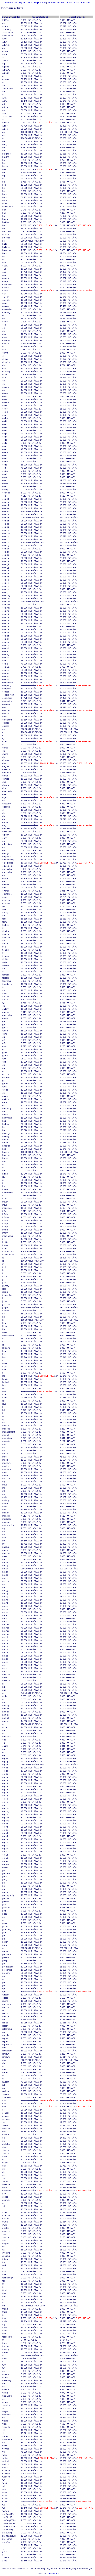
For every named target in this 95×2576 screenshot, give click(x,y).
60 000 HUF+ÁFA (29, 110)
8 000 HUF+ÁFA (29, 259)
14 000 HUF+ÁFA (29, 107)
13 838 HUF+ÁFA (29, 384)
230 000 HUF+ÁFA (69, 517)
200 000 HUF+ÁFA (30, 241)
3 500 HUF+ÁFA (29, 2402)
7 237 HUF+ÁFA (29, 213)
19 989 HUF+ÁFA (29, 1083)
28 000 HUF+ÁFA (29, 48)
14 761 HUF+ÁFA (29, 897)
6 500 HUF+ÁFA (29, 331)
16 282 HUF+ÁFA (29, 2290)
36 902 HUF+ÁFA (29, 197)
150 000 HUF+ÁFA (30, 132)
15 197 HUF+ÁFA (29, 915)
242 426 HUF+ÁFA (30, 1693)
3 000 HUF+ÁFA (67, 107)
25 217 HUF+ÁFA (29, 1058)
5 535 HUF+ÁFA (28, 741)
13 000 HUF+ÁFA (29, 45)
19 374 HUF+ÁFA (29, 2274)
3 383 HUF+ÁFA (45, 122)
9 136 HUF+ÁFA (29, 2374)
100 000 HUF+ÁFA (30, 138)
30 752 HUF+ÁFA (29, 79)
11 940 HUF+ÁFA (29, 293)
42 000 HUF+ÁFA (29, 965)
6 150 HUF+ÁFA (29, 1998)
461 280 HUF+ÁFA (30, 2305)
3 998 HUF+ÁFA (29, 2386)
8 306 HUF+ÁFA (29, 2377)
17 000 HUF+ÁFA (29, 340)
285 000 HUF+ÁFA (30, 1948)
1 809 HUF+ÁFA (45, 169)
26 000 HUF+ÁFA (29, 1901)
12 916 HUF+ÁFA (29, 334)
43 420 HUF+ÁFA (29, 126)
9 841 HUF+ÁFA (28, 122)
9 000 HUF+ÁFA (29, 782)
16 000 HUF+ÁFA (29, 94)
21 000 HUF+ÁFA (68, 1226)
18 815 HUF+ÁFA (29, 300)
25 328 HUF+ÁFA (29, 1130)
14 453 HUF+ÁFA (29, 272)
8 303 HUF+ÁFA (29, 831)
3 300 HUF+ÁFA (29, 474)
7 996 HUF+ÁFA (29, 172)
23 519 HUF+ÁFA (29, 1534)
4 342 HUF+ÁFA (29, 60)
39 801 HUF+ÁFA (29, 206)
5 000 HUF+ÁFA (29, 119)
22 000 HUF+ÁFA (29, 489)
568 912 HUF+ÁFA (30, 2060)
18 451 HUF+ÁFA (29, 318)
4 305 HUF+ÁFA (29, 1388)
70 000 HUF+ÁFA (29, 216)
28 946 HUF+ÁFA (29, 297)
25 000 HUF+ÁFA (29, 166)
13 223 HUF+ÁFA (29, 766)
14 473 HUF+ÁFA (29, 698)
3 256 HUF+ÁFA (29, 160)
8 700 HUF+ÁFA (29, 813)
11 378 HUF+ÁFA (29, 185)
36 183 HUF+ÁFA (29, 42)
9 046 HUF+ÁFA (29, 210)
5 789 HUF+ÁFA (29, 884)
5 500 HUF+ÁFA (29, 315)
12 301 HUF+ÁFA (29, 116)
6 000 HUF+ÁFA (29, 73)
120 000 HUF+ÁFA (30, 542)
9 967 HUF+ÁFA (29, 1345)
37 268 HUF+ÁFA (29, 794)
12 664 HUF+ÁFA (29, 29)
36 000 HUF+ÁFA (29, 440)
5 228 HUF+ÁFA (29, 1429)
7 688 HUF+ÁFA (29, 1242)
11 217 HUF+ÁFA (29, 1876)
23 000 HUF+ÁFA (29, 262)
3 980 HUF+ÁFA (45, 225)
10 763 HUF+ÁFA (29, 219)
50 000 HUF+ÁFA (68, 241)
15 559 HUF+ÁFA (29, 919)
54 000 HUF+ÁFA (68, 670)
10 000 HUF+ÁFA (29, 82)
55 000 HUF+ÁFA (29, 670)
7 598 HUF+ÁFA (29, 1923)
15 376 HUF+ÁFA (68, 384)
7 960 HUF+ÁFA (29, 51)
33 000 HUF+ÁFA (29, 63)
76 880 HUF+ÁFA (68, 1457)
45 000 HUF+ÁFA (29, 2452)
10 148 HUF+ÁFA (29, 101)
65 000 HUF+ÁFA (29, 141)
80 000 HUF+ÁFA (68, 138)
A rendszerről (11, 2)
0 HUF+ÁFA (26, 2340)
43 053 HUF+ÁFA (29, 2082)
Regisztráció (40, 2)
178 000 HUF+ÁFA (30, 1724)
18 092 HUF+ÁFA (29, 23)
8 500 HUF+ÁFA (67, 73)
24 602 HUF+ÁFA (29, 35)
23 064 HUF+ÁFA (29, 968)
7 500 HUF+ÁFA (29, 113)
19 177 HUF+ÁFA (29, 359)
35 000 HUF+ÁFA (29, 54)
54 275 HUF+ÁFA (29, 2246)
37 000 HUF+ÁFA (29, 1226)
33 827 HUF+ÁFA (29, 26)
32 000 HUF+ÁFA (29, 446)
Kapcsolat (85, 2)
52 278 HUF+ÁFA (29, 816)
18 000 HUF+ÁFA (29, 620)
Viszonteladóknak (55, 2)
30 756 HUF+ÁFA (29, 822)
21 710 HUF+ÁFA (29, 57)
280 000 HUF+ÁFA (30, 1568)
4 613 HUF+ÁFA (29, 496)
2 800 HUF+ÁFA (29, 757)
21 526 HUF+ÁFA (29, 129)
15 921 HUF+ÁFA (29, 2433)
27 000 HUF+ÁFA (29, 573)
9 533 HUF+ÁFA (29, 66)
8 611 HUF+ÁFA (29, 147)
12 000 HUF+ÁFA (29, 163)
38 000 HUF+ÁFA (68, 511)
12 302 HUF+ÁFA (29, 1102)
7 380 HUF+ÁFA (28, 685)
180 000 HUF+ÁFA (30, 1320)
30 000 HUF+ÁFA (68, 110)
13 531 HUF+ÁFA (29, 1267)
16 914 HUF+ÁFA (29, 785)
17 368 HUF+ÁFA (29, 1914)
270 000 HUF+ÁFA (30, 517)
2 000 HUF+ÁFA (29, 20)
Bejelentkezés (25, 2)
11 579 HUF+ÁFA (29, 290)
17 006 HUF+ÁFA (29, 1062)
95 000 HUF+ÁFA (29, 328)
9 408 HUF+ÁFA (29, 104)
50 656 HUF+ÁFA (29, 76)
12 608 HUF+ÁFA (29, 38)
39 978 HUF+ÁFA (29, 1289)
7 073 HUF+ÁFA (28, 250)
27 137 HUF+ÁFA (29, 98)
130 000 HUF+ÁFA (30, 1152)
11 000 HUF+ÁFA (29, 409)
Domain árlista (72, 2)
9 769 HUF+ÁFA (29, 950)
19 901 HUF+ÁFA (29, 287)
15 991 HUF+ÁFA (29, 2212)
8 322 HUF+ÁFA (29, 191)
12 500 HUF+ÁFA (29, 673)
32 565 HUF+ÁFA (29, 1945)
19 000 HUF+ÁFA (29, 810)
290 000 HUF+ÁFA (30, 2355)
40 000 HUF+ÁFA (29, 449)
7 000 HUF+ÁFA (29, 32)
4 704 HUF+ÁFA (29, 365)
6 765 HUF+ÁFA (29, 91)
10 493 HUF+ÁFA (29, 2103)
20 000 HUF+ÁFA (29, 175)
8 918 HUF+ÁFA (29, 1012)
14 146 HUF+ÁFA (29, 1540)
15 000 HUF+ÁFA (68, 54)
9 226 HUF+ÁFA (29, 321)
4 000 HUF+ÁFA (29, 548)
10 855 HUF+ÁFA (29, 154)
